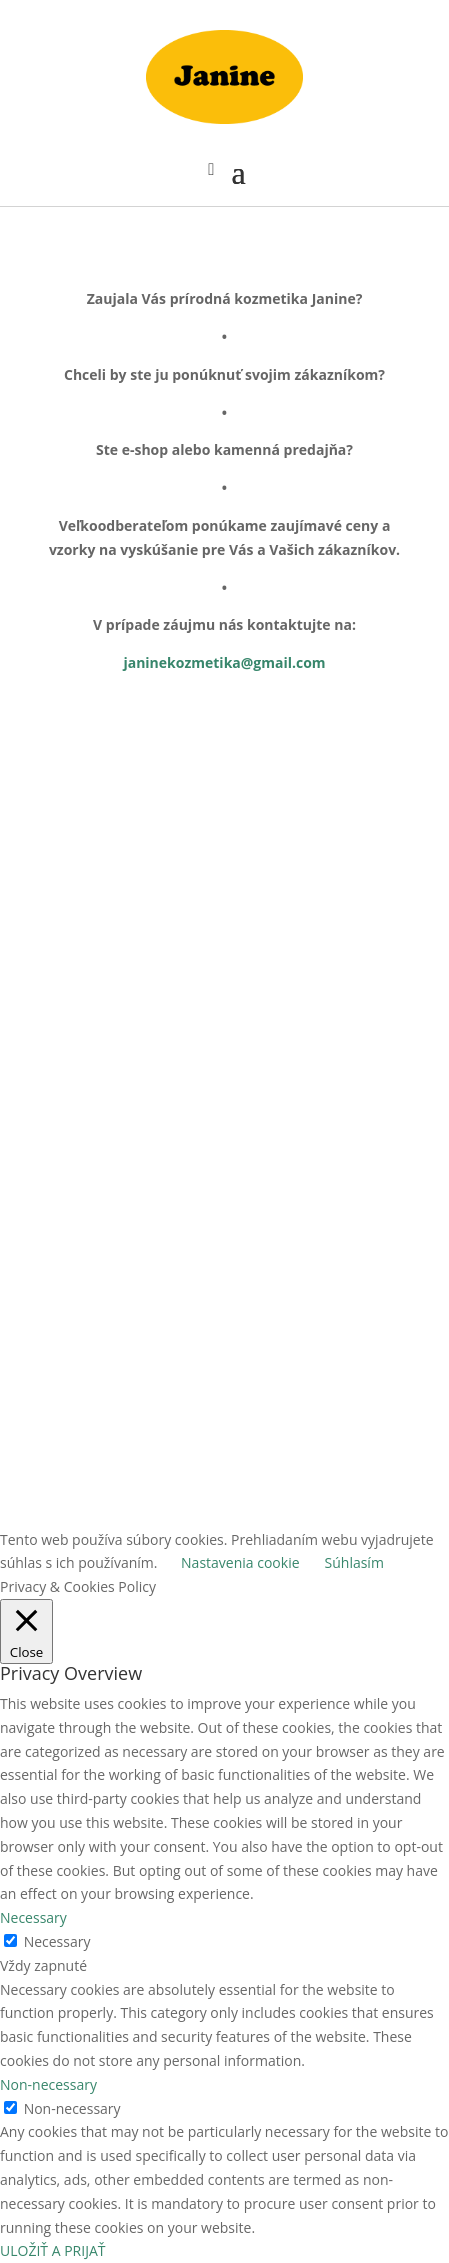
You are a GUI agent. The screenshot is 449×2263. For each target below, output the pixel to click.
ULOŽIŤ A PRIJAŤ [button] (52, 2250)
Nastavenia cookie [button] (240, 1562)
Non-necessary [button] (48, 2084)
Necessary (57, 1941)
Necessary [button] (33, 1917)
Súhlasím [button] (354, 1562)
